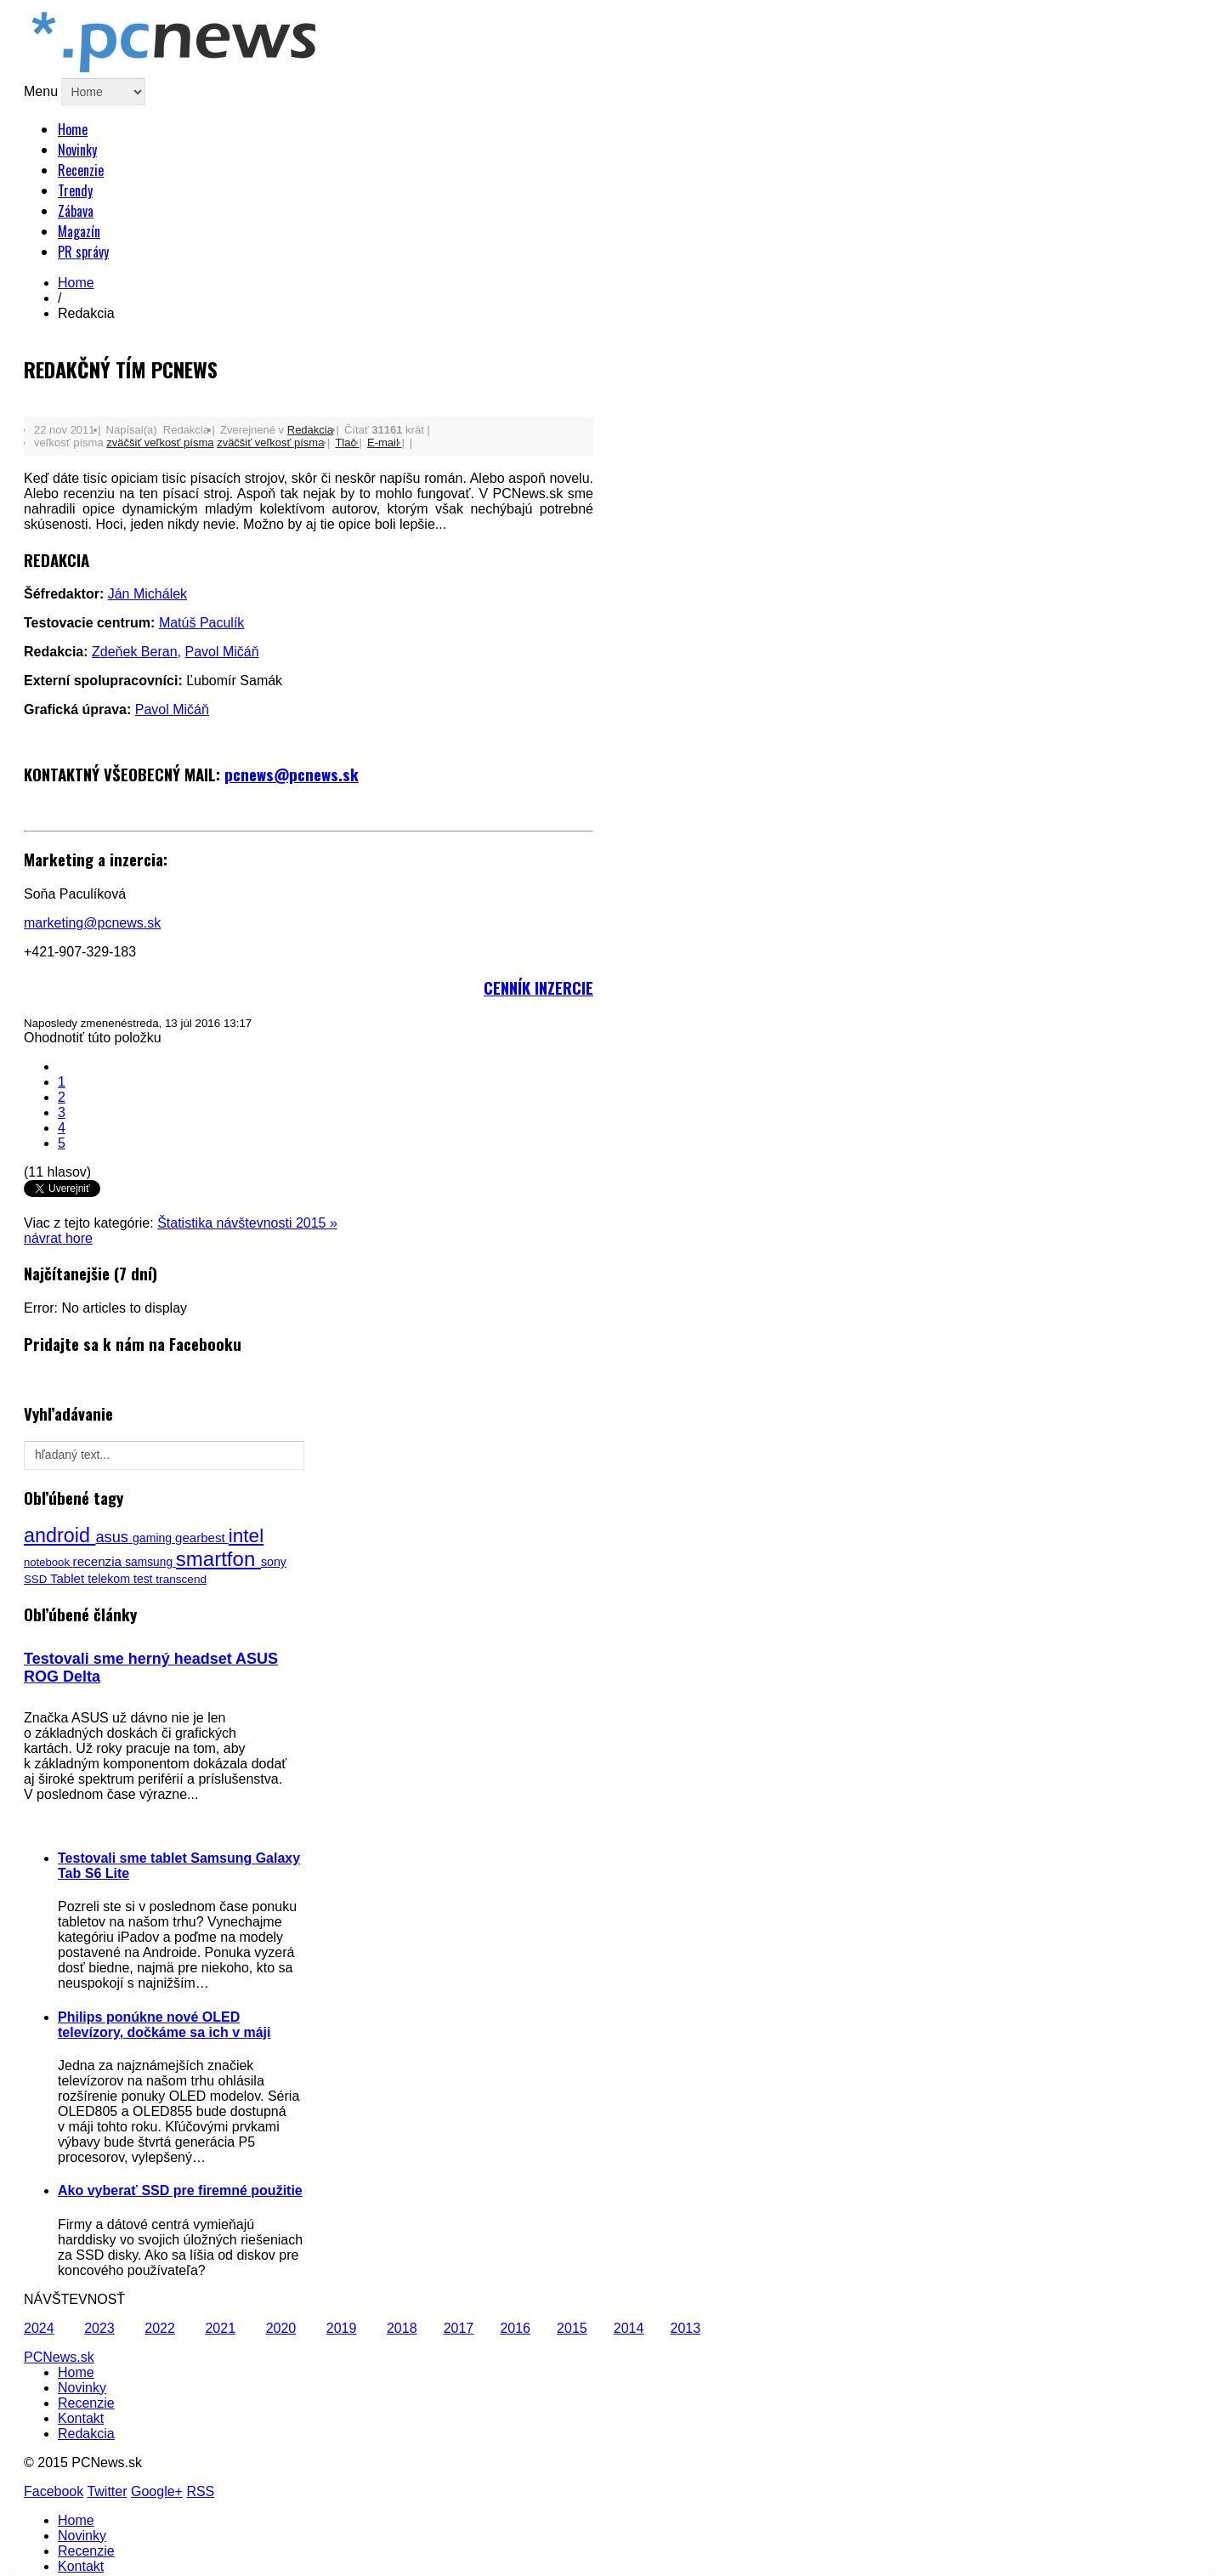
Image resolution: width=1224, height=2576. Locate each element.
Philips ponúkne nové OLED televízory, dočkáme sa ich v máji (164, 2025)
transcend (181, 1579)
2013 (686, 2328)
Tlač (347, 442)
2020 (281, 2328)
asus (114, 1537)
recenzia (99, 1561)
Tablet (69, 1578)
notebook (48, 1562)
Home (73, 129)
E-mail (384, 442)
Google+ (157, 2491)
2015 (572, 2328)
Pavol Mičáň (221, 651)
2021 (220, 2328)
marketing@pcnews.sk (92, 923)
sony (273, 1562)
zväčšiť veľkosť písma (159, 442)
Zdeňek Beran (135, 651)
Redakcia (310, 429)
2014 (629, 2328)
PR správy (83, 251)
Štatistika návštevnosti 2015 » (247, 1223)
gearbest (202, 1537)
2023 (99, 2328)
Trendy (75, 190)
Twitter (107, 2491)
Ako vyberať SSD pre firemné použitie (180, 2190)
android (59, 1535)
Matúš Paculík (201, 623)
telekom (110, 1579)
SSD (37, 1579)
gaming (154, 1538)
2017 (459, 2328)
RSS (200, 2491)
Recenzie (81, 170)
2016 (515, 2328)
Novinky (77, 149)
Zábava (76, 211)
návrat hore (58, 1238)
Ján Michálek (147, 594)
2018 (402, 2328)
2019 (341, 2328)
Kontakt (81, 2418)
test (144, 1579)
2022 (159, 2328)
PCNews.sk (59, 2357)
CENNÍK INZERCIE (538, 987)
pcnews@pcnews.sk (291, 774)
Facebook (53, 2491)
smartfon (218, 1558)
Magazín (79, 231)
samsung (150, 1562)
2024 (39, 2328)
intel (246, 1535)
